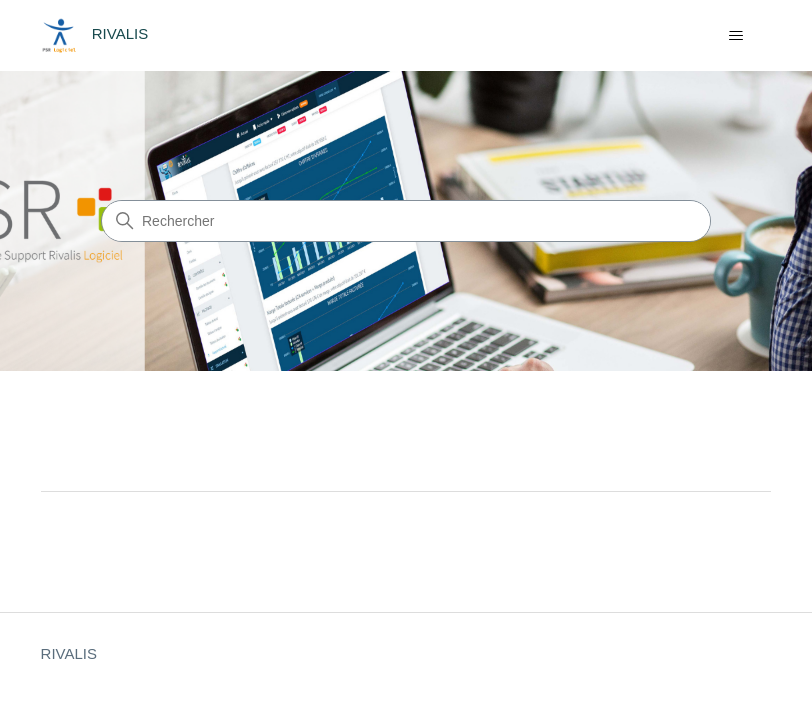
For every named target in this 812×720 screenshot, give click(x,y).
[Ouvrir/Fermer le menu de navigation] (735, 36)
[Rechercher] (406, 221)
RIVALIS (69, 653)
